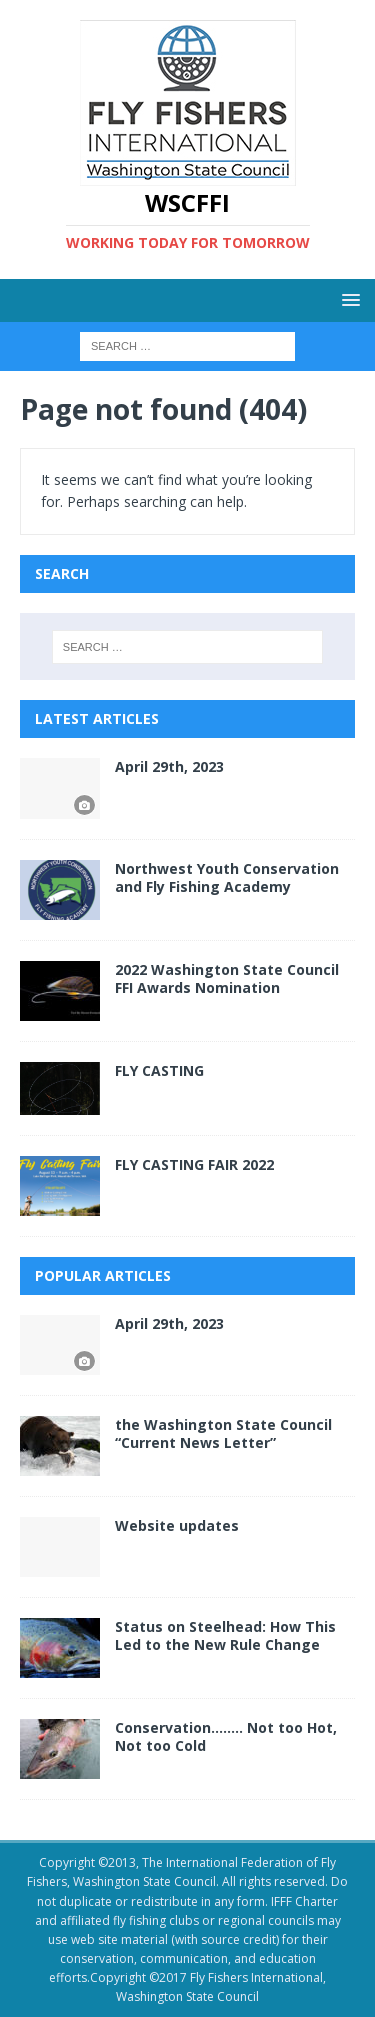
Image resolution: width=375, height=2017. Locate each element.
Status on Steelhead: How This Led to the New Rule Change (225, 1635)
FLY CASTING (159, 1070)
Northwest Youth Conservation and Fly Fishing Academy (227, 877)
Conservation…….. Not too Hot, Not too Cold (226, 1736)
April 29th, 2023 (169, 766)
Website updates (177, 1525)
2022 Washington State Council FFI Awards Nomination (227, 978)
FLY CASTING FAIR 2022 (194, 1164)
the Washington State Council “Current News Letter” (223, 1433)
